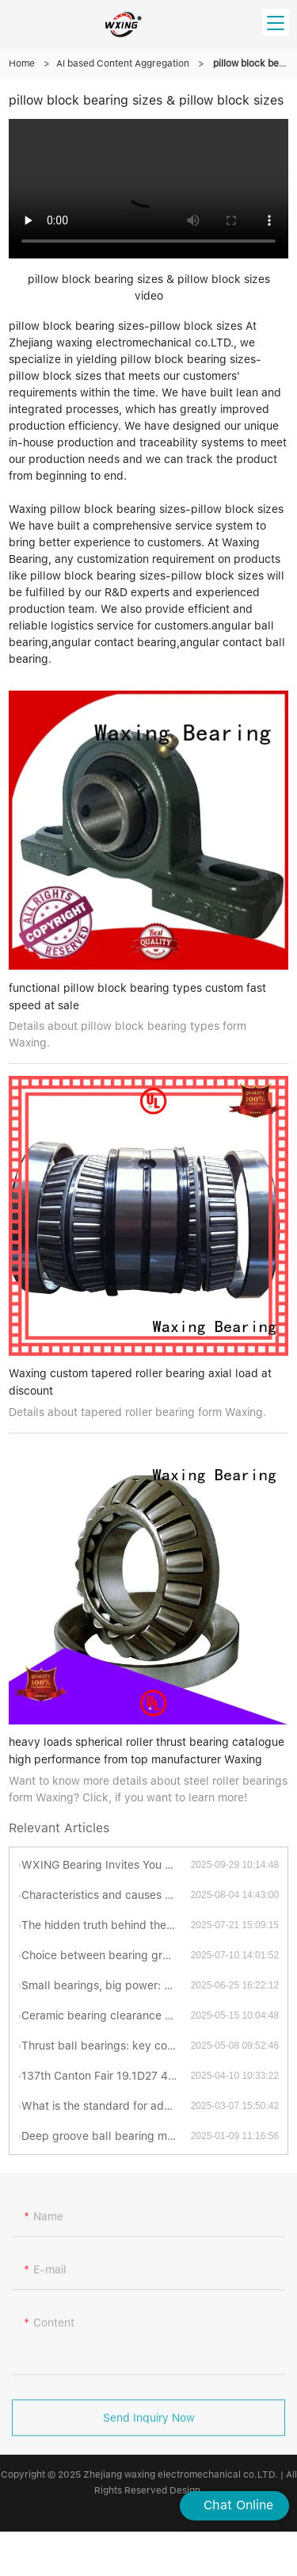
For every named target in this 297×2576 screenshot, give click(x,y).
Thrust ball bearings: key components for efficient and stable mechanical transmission (105, 2045)
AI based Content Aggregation (122, 63)
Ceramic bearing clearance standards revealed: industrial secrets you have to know (105, 2015)
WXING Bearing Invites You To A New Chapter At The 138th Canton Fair (105, 1864)
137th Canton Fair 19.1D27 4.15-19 (105, 2075)
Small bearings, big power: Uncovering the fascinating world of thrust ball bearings (105, 1985)
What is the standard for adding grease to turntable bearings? (105, 2105)
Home (22, 63)
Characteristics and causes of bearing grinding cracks (105, 1895)
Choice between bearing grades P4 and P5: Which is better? (105, 1955)
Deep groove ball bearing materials (105, 2136)
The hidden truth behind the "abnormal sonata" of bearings (105, 1925)
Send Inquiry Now (149, 2423)
